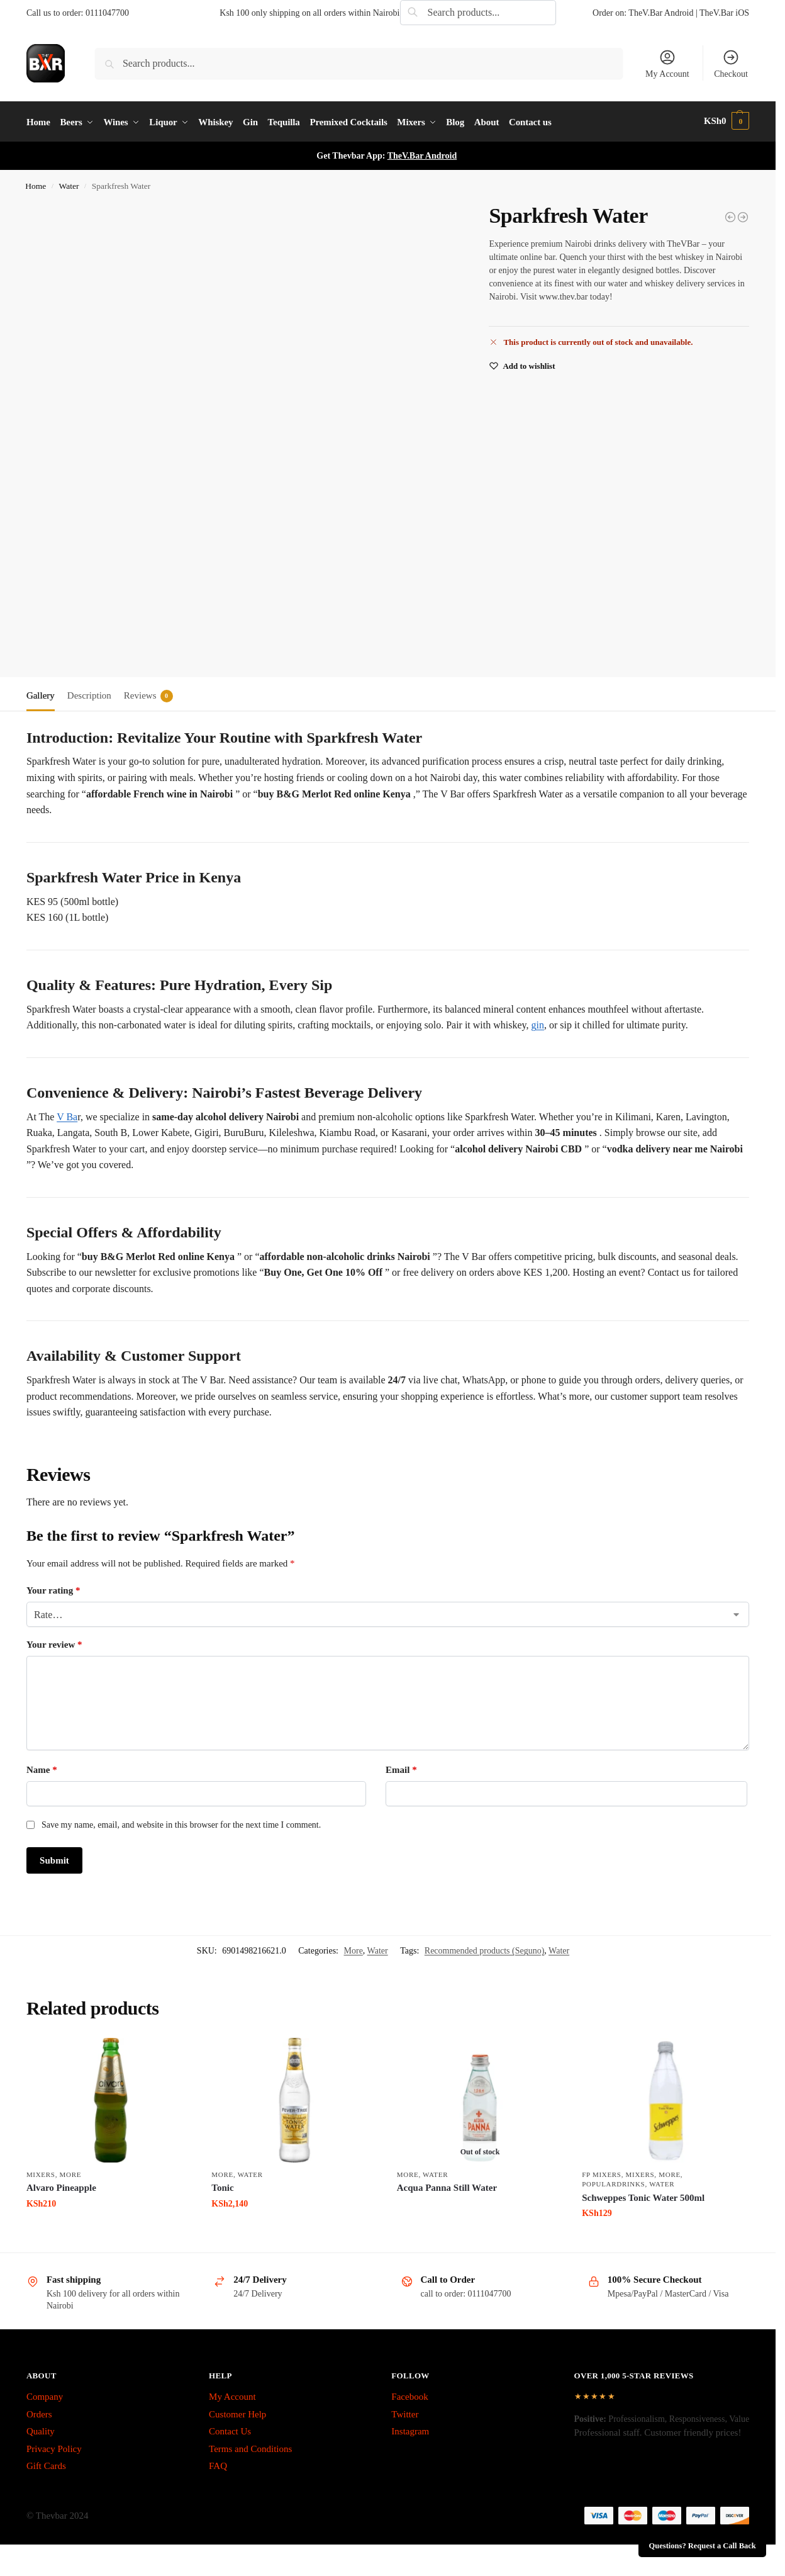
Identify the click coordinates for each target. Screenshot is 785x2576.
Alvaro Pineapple (61, 2186)
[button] (726, 121)
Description (89, 694)
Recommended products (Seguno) (485, 1949)
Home (35, 184)
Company (44, 2395)
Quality (40, 2429)
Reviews (148, 694)
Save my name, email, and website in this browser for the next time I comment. (181, 1823)
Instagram (410, 2429)
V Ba (67, 1114)
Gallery (40, 694)
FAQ (218, 2464)
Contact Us (230, 2429)
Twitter (404, 2412)
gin (538, 1023)
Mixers (40, 2172)
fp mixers (601, 2172)
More (353, 1949)
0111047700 (107, 13)
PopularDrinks (613, 2182)
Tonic (222, 2186)
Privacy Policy (54, 2446)
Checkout (731, 63)
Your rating (53, 1588)
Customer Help (237, 2412)
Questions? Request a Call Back (702, 2545)
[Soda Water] (730, 214)
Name (41, 1768)
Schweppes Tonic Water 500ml (643, 2195)
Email (401, 1768)
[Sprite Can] (743, 214)
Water (69, 184)
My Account (667, 63)
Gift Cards (46, 2464)
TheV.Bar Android (422, 154)
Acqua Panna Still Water (447, 2186)
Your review (54, 1643)
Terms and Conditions (250, 2446)
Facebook (409, 2395)
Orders (39, 2412)
